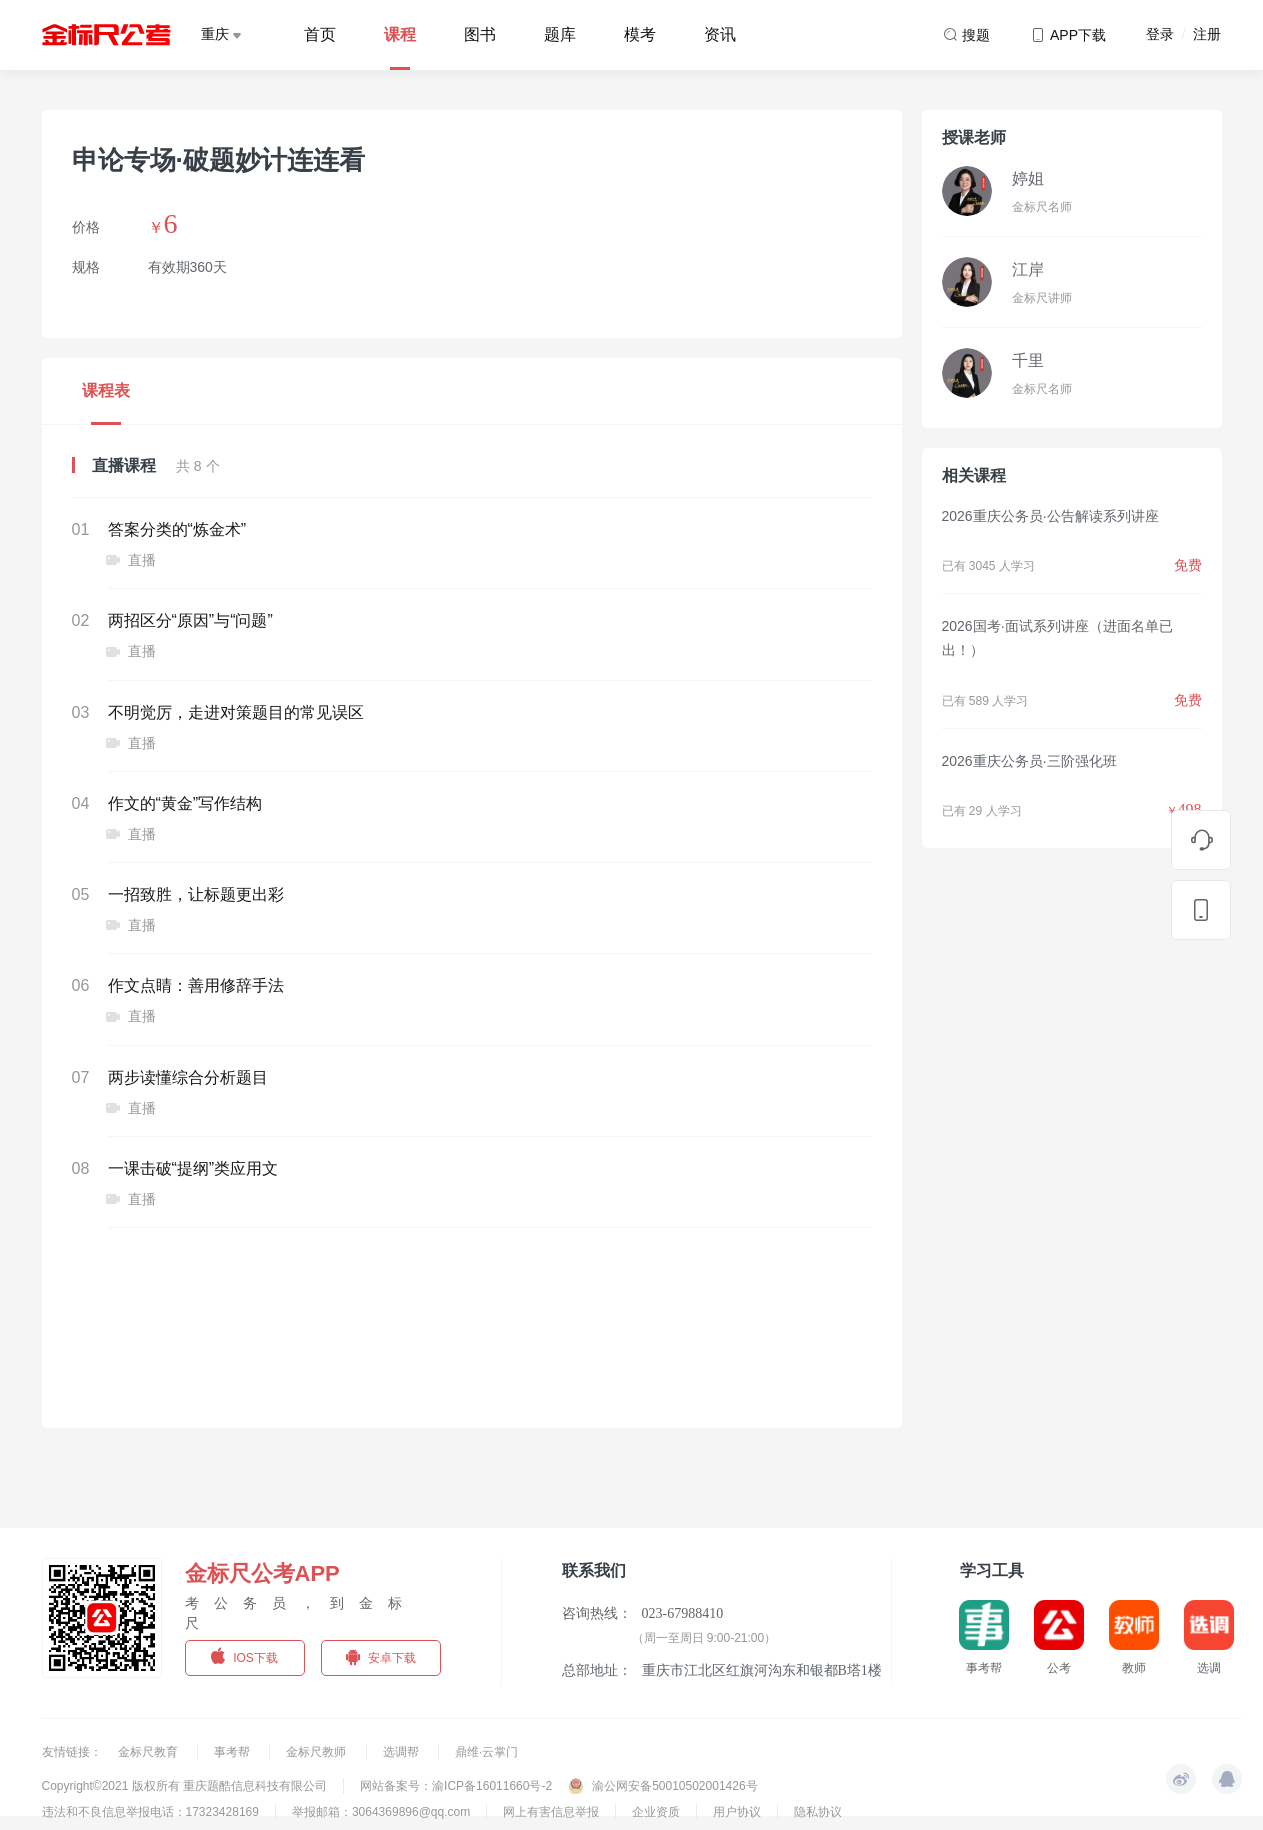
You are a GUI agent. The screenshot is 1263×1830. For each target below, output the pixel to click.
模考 (640, 34)
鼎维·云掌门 (486, 1752)
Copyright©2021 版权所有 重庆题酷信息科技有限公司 (185, 1786)
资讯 (720, 34)
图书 (480, 34)
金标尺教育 (149, 1752)
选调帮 (402, 1752)
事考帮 (233, 1752)
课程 (400, 34)
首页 (320, 34)
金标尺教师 (317, 1752)
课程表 (106, 390)
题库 (560, 34)
